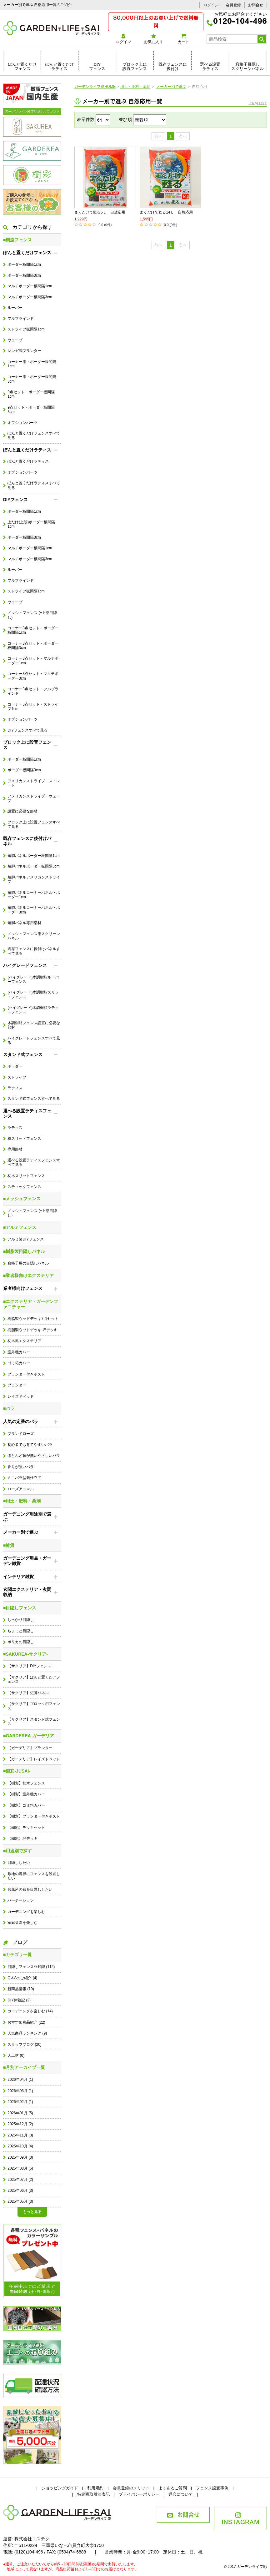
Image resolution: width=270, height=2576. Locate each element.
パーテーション (21, 1900)
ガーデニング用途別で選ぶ (27, 1517)
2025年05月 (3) (20, 2201)
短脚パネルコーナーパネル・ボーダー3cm (34, 909)
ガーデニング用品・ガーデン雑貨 (27, 1561)
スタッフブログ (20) (24, 2044)
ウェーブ (15, 340)
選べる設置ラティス (210, 66)
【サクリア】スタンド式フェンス (34, 1721)
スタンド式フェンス (22, 1054)
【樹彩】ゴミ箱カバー (26, 1805)
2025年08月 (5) (20, 2168)
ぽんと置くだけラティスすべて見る (34, 485)
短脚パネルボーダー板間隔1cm (33, 855)
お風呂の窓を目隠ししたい (30, 1889)
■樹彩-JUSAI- (16, 1771)
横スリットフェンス (24, 1138)
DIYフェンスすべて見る (28, 730)
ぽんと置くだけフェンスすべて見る (34, 435)
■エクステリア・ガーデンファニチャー (30, 1304)
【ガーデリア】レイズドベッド (34, 1759)
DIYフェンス (97, 66)
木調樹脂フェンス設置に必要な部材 (34, 1025)
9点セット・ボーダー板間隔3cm (31, 409)
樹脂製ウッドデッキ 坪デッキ (32, 1330)
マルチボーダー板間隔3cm (30, 297)
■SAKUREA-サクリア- (25, 1654)
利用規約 (95, 2488)
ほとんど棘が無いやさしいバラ (34, 1455)
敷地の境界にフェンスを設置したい (34, 1876)
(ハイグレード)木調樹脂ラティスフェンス (33, 1009)
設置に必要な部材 (23, 811)
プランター (17, 1385)
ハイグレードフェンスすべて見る (34, 1040)
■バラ (8, 1408)
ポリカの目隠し (21, 1642)
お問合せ (255, 5)
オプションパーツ (23, 422)
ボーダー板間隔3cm (24, 275)
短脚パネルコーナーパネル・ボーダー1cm (34, 894)
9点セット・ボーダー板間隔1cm (31, 394)
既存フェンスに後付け (172, 66)
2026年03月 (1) (20, 2091)
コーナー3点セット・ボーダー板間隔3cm (33, 645)
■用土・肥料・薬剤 (22, 1500)
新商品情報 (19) (21, 1989)
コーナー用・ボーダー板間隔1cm (32, 364)
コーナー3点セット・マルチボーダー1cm (33, 660)
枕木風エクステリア (24, 1341)
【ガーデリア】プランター (30, 1748)
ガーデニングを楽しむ (26, 1911)
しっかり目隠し (21, 1620)
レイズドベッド (21, 1396)
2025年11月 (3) (20, 2135)
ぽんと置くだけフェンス (22, 66)
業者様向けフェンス (22, 1288)
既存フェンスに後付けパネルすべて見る (34, 951)
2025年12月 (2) (20, 2124)
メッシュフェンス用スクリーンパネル (34, 936)
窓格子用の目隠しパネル (28, 1263)
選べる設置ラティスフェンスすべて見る (34, 1162)
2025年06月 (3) (20, 2190)
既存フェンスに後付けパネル (27, 841)
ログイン (210, 5)
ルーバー (15, 307)
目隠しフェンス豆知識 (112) (31, 1967)
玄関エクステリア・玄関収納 (27, 1592)
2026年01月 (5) (20, 2113)
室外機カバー (19, 1352)
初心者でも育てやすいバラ (30, 1444)
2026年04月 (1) (20, 2079)
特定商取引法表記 (93, 2494)
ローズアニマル (21, 1489)
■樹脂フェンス (17, 239)
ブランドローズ (21, 1433)
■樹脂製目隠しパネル (24, 1251)
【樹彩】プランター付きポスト (34, 1816)
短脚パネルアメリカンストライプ (34, 879)
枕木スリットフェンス (26, 1176)
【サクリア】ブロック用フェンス (34, 1706)
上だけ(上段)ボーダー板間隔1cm (31, 524)
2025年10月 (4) (20, 2146)
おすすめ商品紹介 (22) (26, 2022)
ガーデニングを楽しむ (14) (30, 2011)
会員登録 (233, 5)
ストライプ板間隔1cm (26, 329)
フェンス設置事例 (212, 2488)
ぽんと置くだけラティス (59, 66)
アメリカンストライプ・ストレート (34, 783)
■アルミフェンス (19, 1227)
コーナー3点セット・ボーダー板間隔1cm (33, 630)
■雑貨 (8, 1545)
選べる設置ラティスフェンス (27, 1113)
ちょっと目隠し (21, 1631)
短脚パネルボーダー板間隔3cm (33, 866)
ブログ (15, 1942)
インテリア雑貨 (18, 1576)
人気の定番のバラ (20, 1421)
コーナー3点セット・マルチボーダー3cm (33, 676)
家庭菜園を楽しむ (23, 1922)
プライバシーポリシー (139, 2494)
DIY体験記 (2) (19, 2000)
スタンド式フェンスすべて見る (34, 1098)
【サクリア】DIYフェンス (29, 1666)
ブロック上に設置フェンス (134, 66)
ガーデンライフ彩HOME (95, 86)
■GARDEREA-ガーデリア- (29, 1735)
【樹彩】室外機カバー (26, 1794)
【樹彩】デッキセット (26, 1827)
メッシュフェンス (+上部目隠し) (32, 615)
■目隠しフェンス (19, 1607)
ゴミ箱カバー (19, 1363)
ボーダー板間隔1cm (24, 264)
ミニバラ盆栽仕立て (24, 1478)
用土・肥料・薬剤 (135, 86)
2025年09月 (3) (20, 2157)
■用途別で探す (17, 1850)
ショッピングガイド (60, 2488)
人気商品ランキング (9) (27, 2033)
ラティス (15, 1088)
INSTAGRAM (240, 2519)
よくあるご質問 (172, 2488)
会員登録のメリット (131, 2488)
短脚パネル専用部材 (24, 923)
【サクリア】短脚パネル (28, 1693)
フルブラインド (21, 318)
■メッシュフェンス (22, 1198)
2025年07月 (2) (20, 2179)
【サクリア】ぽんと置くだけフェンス (34, 1679)
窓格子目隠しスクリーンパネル (247, 66)
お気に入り (153, 39)
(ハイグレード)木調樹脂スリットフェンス (33, 994)
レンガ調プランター (24, 351)
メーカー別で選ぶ (20, 1532)
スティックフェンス (24, 1187)
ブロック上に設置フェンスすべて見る (34, 824)
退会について (180, 2494)
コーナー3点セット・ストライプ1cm (33, 706)
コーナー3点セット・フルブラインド (33, 691)
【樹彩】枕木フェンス (26, 1783)
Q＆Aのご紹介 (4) (22, 1978)
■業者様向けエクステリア (28, 1275)
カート (183, 39)
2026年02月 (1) (20, 2102)
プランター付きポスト (26, 1374)
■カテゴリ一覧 (17, 1954)
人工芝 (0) (16, 2055)
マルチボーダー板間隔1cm (30, 286)
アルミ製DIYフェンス (26, 1239)
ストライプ (17, 1077)
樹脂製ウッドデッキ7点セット (33, 1318)
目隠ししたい (19, 1862)
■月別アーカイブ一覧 (24, 2067)
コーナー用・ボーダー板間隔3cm (32, 379)
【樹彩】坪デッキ (23, 1838)
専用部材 (15, 1149)
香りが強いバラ (21, 1467)
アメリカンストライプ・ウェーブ (34, 798)
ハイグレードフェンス (25, 965)
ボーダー (15, 1066)
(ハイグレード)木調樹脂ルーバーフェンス (33, 979)
